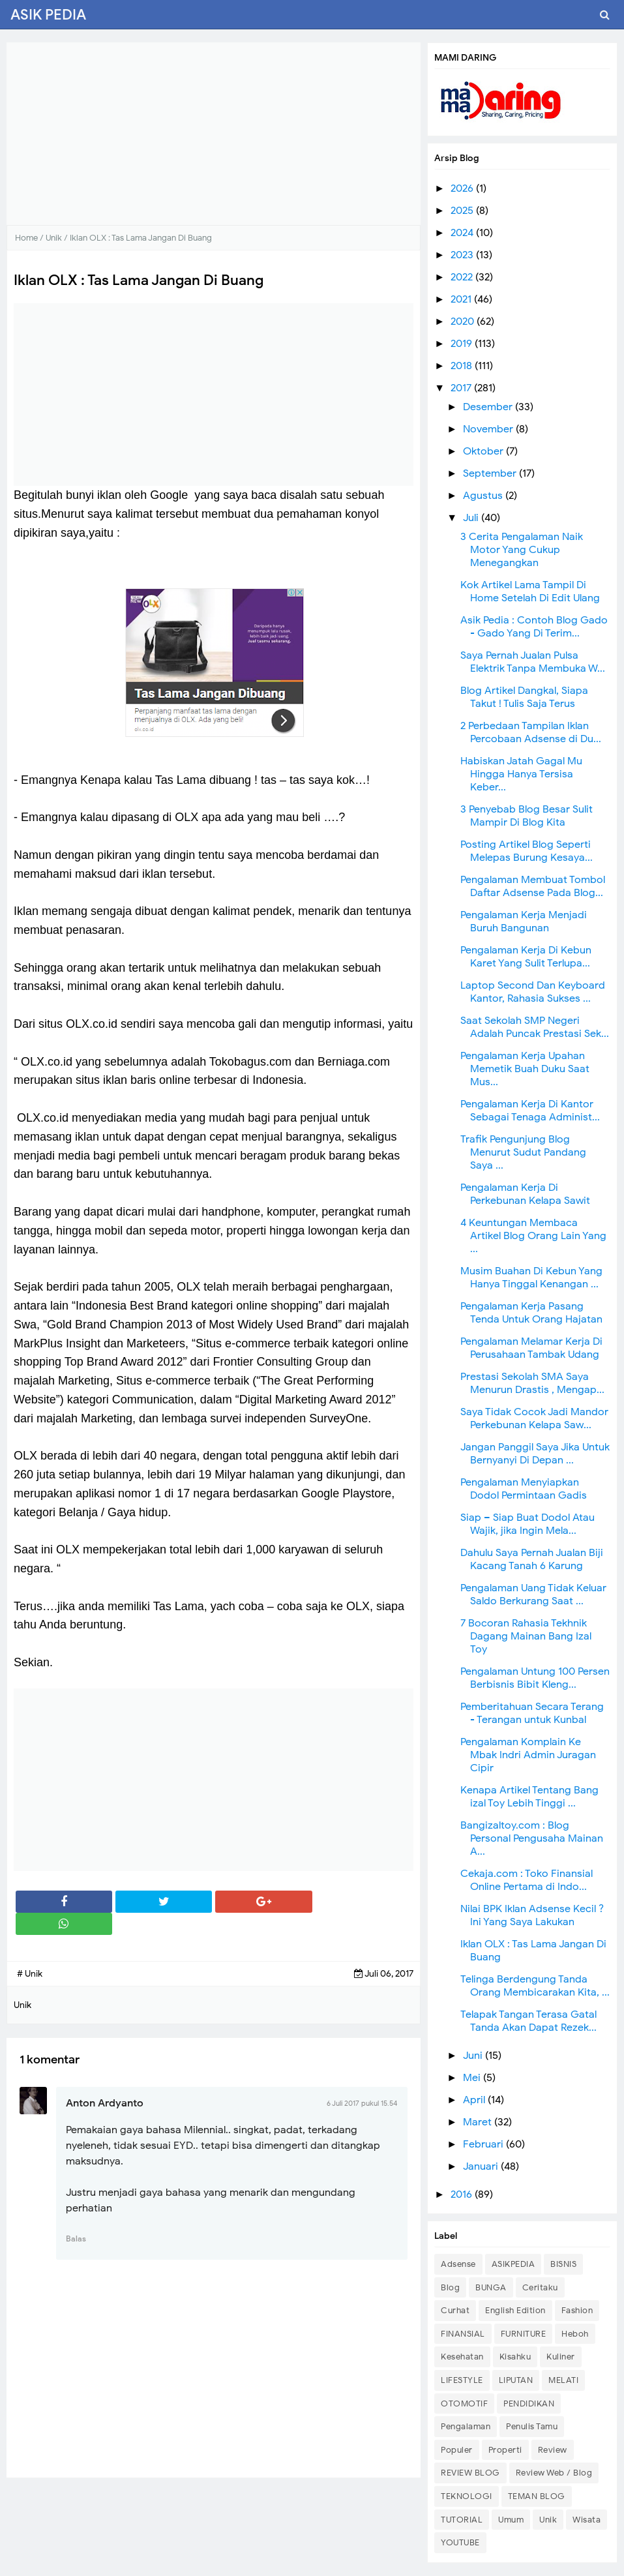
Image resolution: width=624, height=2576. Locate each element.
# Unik (29, 1973)
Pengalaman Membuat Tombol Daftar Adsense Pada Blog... (532, 886)
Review (552, 2449)
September (491, 473)
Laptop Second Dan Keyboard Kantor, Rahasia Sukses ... (532, 992)
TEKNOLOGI (466, 2496)
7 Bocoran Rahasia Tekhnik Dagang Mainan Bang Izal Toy (525, 1636)
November (489, 429)
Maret (478, 2122)
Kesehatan (462, 2356)
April (475, 2099)
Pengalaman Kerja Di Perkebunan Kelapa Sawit (525, 1194)
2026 (463, 188)
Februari (484, 2144)
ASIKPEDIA (513, 2263)
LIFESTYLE (462, 2380)
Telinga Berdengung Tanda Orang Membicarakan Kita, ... (535, 1986)
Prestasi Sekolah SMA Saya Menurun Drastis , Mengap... (532, 1383)
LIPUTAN (516, 2380)
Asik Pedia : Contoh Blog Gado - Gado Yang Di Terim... (534, 627)
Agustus (484, 495)
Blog (450, 2287)
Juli (472, 517)
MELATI (563, 2380)
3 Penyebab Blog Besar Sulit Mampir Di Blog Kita (526, 816)
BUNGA (491, 2287)
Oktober (484, 451)
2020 (464, 321)
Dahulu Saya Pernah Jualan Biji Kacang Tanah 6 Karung (531, 1559)
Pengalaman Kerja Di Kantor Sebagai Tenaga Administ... (530, 1111)
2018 (463, 365)
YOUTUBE (460, 2542)
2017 (462, 388)
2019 (463, 343)
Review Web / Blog (554, 2472)
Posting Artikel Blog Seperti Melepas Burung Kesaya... (526, 851)
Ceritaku (540, 2287)
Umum (511, 2519)
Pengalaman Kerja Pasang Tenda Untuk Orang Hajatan (531, 1313)
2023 (463, 255)
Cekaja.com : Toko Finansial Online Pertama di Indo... (526, 1880)
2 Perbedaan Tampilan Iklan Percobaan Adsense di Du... (530, 732)
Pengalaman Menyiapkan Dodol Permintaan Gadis (523, 1489)
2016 (463, 2194)
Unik (548, 2519)
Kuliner (560, 2356)
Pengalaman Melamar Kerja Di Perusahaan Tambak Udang (531, 1348)
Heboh (575, 2333)
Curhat (455, 2310)
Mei (473, 2077)
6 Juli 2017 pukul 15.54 (362, 2103)
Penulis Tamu (531, 2426)
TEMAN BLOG (536, 2496)
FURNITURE (523, 2333)
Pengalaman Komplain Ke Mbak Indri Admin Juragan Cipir (528, 1755)
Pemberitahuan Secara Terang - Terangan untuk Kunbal (532, 1713)
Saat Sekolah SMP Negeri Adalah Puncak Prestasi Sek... (534, 1027)
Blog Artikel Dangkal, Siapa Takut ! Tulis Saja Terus (524, 697)
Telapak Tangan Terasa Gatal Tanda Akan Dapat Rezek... (528, 2021)
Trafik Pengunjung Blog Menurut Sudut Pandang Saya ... (523, 1152)
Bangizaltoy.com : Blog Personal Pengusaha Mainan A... (531, 1838)
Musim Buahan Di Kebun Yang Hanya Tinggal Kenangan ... (531, 1278)
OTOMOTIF (464, 2403)
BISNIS (563, 2263)
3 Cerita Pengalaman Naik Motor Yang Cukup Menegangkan (521, 549)
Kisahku (515, 2356)
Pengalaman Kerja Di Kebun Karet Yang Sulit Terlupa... (525, 957)
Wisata (586, 2519)
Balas (76, 2238)
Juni (474, 2055)
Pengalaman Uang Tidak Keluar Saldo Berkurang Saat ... (533, 1594)
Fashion (577, 2310)
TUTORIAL (462, 2519)
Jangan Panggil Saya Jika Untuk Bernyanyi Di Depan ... (535, 1454)
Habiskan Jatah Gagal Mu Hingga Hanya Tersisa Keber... (521, 774)
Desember (489, 406)
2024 (463, 232)
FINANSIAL (463, 2333)
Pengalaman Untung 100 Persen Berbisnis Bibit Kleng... (535, 1678)
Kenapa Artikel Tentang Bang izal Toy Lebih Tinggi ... (529, 1797)
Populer (457, 2449)
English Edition (515, 2310)
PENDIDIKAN (528, 2403)
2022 (463, 277)
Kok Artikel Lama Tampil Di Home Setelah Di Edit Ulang (530, 591)
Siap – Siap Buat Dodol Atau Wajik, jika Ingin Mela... (527, 1524)
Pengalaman (465, 2426)
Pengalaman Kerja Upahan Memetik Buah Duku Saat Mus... (524, 1068)
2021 (462, 299)
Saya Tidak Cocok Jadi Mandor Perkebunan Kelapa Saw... (534, 1418)
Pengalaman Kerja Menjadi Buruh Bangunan (523, 921)
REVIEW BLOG (470, 2472)
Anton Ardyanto (104, 2103)
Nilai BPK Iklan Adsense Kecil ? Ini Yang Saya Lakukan (532, 1915)
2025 (463, 210)
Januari (482, 2166)
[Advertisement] (214, 133)
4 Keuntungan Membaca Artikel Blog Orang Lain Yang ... (533, 1235)
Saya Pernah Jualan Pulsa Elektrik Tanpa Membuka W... (532, 662)
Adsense (458, 2263)
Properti (505, 2449)
